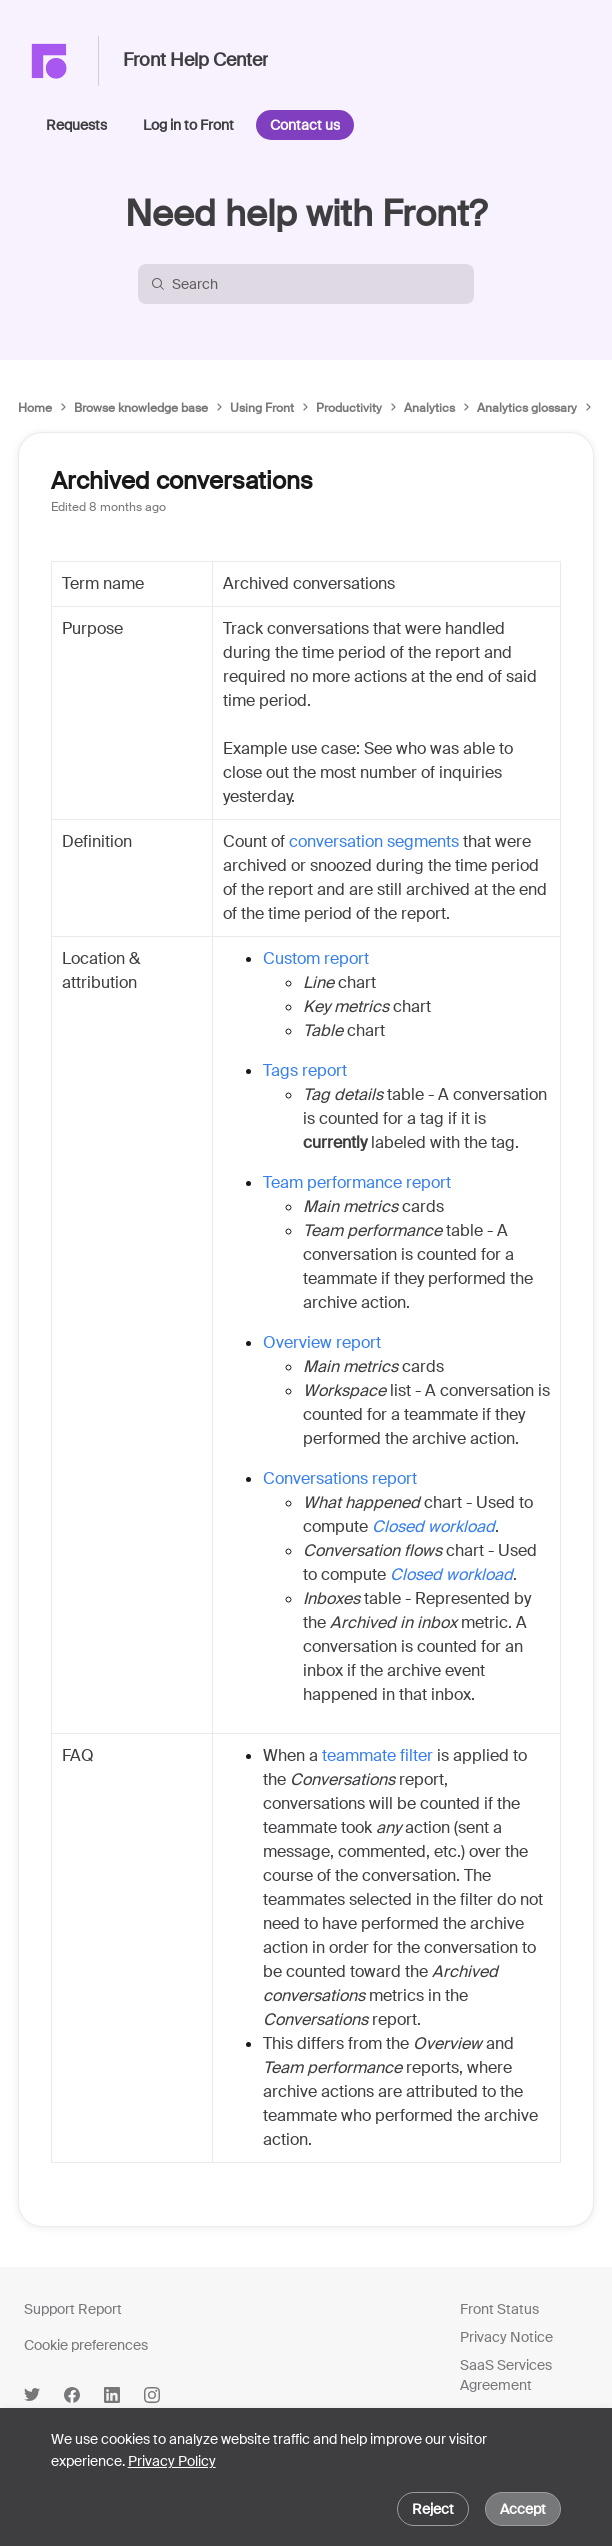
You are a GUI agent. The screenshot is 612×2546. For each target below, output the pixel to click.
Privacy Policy (172, 2461)
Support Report (73, 2309)
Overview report (322, 1342)
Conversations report (340, 1478)
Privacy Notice (506, 2337)
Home (35, 408)
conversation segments (374, 841)
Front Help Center (195, 61)
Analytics (429, 408)
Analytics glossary (527, 408)
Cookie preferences (86, 2345)
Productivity (349, 408)
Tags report (305, 1070)
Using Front (262, 408)
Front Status (499, 2309)
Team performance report (357, 1182)
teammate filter (377, 1755)
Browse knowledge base (141, 408)
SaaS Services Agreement (506, 2375)
